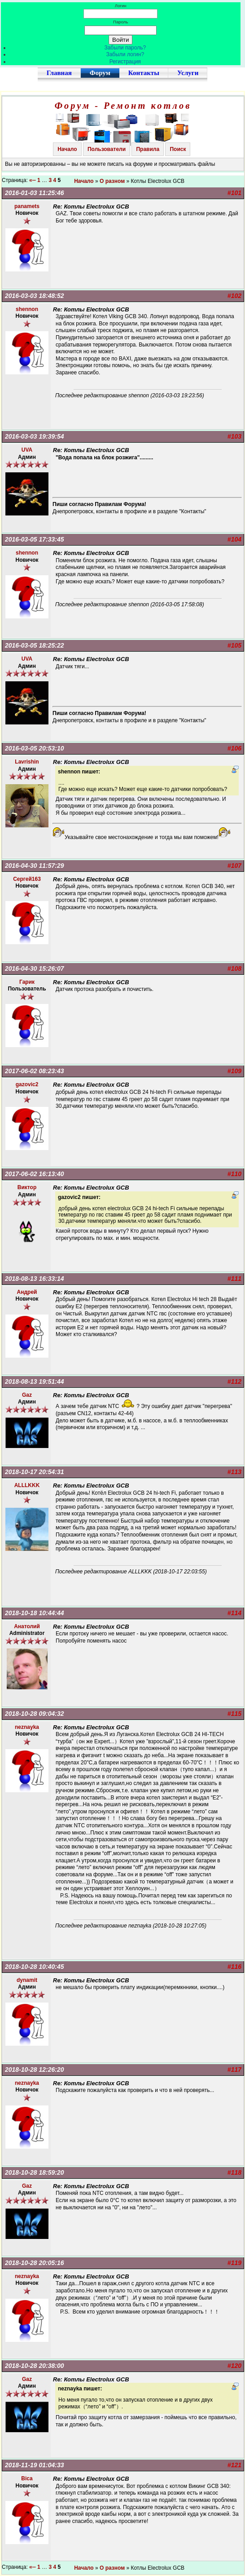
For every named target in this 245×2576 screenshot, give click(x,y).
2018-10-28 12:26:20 (34, 2069)
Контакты (143, 72)
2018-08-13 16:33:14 (34, 1278)
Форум (100, 72)
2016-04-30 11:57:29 (34, 865)
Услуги (187, 72)
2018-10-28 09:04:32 (34, 1713)
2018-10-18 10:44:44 (34, 1613)
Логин (121, 5)
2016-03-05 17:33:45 (34, 539)
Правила (147, 149)
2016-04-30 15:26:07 (34, 968)
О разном (112, 181)
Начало (67, 149)
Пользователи (107, 149)
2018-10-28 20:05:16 (34, 2262)
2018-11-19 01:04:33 (34, 2465)
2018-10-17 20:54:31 (34, 1471)
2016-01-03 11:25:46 (34, 192)
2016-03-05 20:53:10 (34, 748)
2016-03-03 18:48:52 (34, 295)
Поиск (178, 149)
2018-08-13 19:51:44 (34, 1381)
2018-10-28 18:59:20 (34, 2172)
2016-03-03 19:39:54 (34, 436)
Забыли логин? (125, 54)
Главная (59, 72)
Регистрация (125, 61)
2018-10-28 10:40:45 (34, 1966)
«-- (32, 180)
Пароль (120, 21)
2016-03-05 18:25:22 (34, 645)
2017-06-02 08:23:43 (34, 1071)
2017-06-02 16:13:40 (34, 1173)
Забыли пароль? (125, 47)
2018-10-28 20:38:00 (34, 2365)
